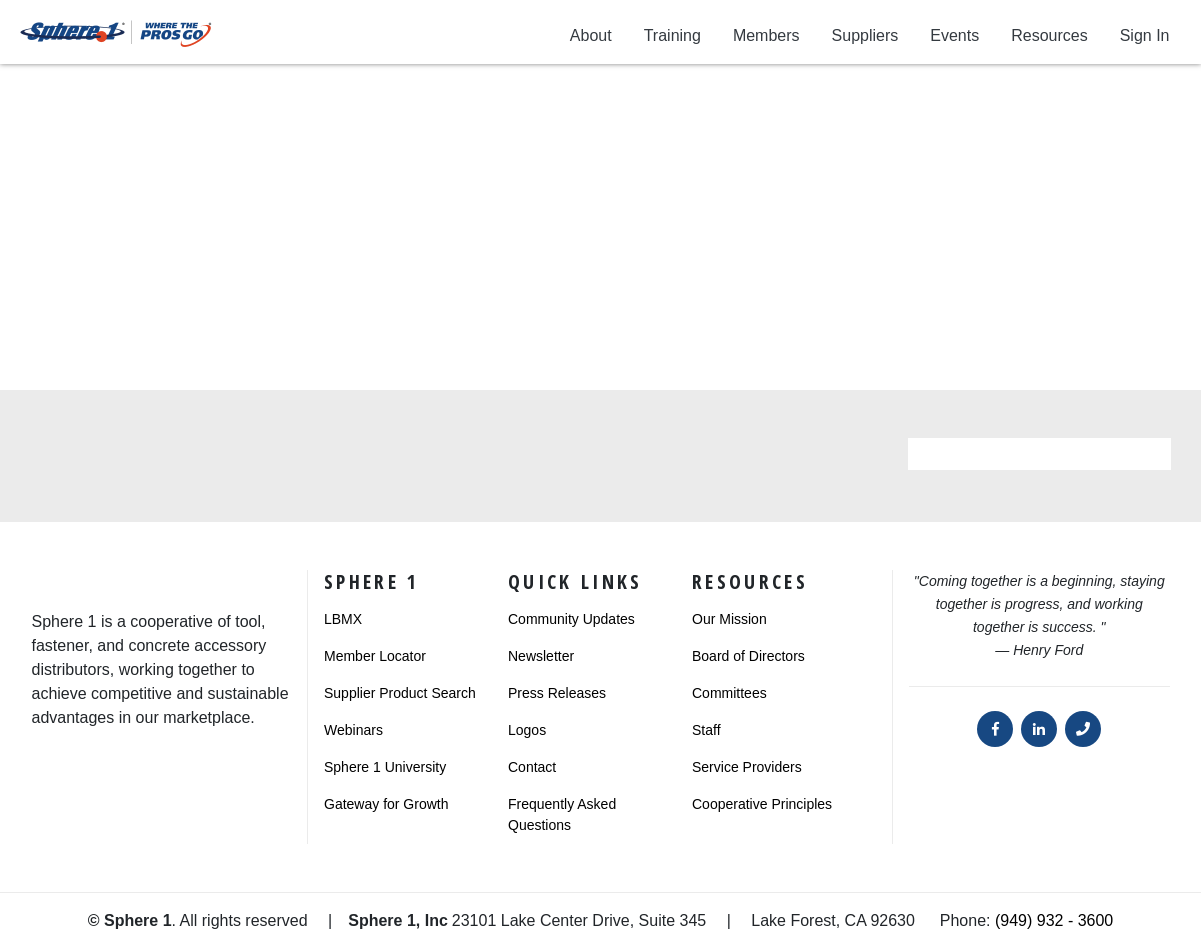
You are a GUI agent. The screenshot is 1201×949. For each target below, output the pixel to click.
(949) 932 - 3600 (1054, 920)
